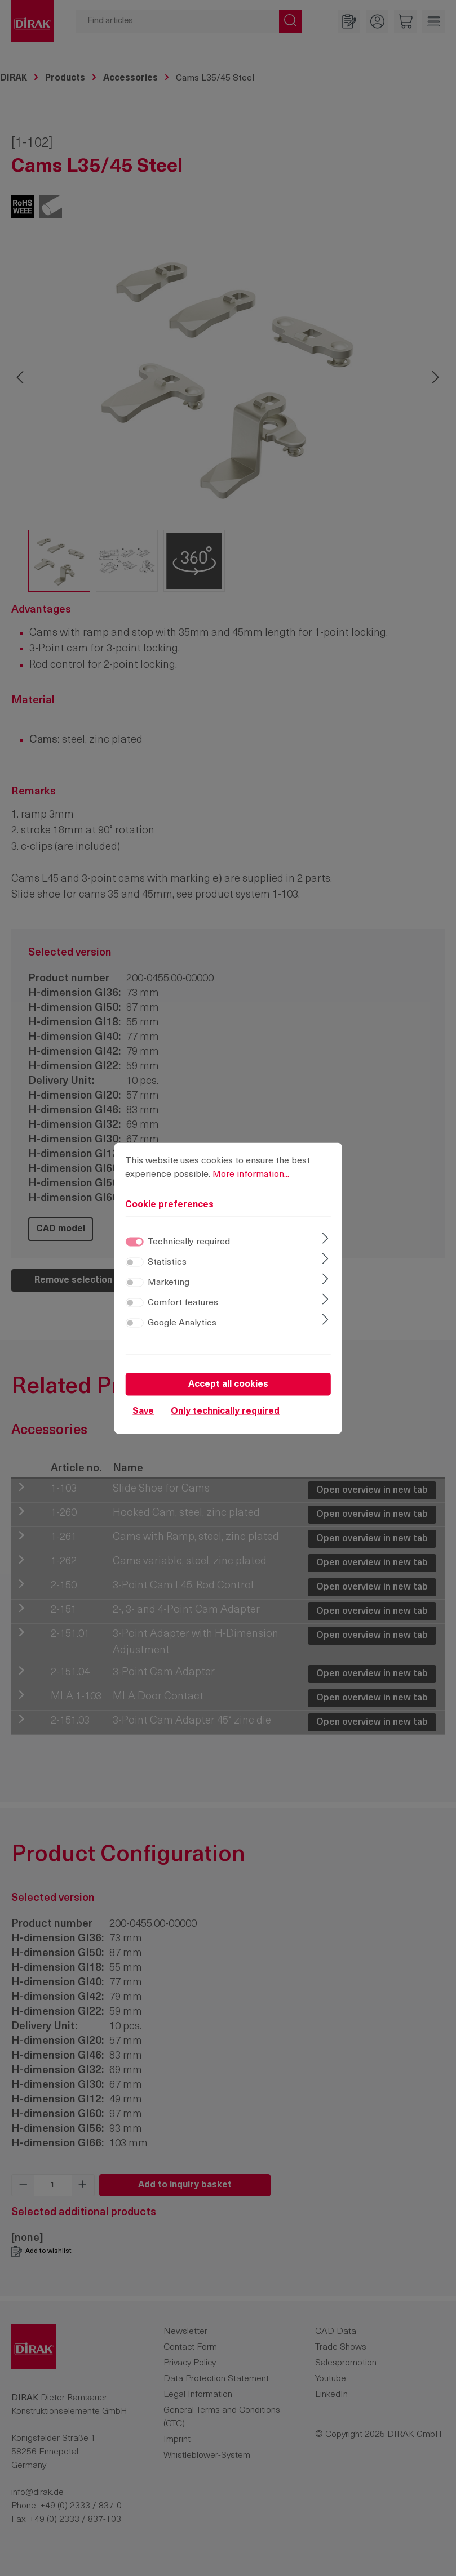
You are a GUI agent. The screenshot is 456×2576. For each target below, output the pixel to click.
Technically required (189, 1242)
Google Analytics (182, 1323)
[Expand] (325, 1240)
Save (143, 1412)
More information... (250, 1175)
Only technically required (225, 1412)
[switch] (134, 1262)
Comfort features (183, 1303)
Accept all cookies (228, 1385)
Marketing (168, 1283)
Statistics (167, 1262)
